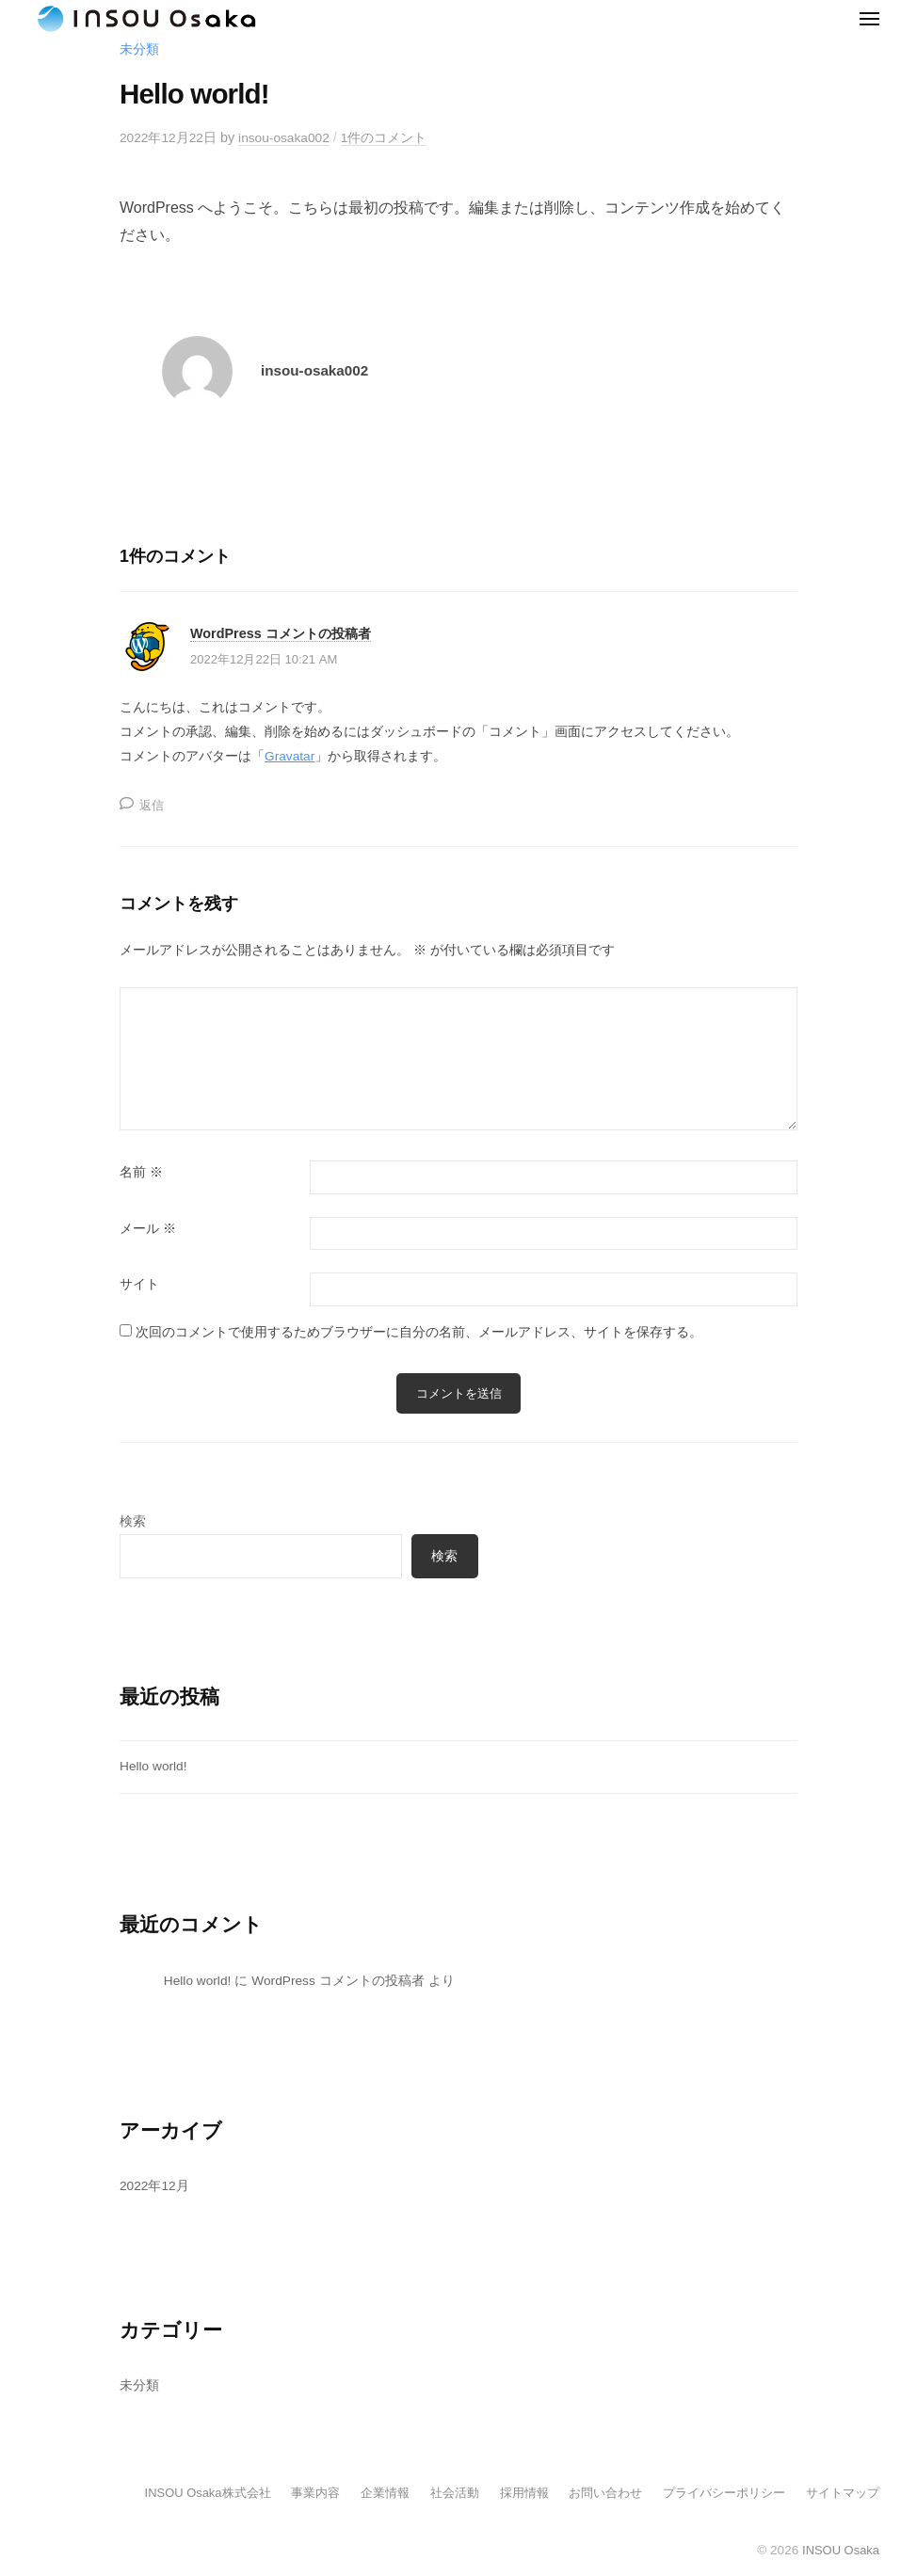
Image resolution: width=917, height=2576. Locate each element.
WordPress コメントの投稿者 (286, 636)
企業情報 (355, 2495)
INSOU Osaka (838, 2553)
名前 (141, 1174)
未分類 (139, 50)
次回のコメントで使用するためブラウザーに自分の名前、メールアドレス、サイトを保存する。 (419, 1332)
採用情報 (501, 2495)
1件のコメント (391, 139)
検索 (133, 1522)
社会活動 (428, 2495)
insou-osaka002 (289, 139)
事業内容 (281, 2495)
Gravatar (291, 756)
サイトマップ (839, 2495)
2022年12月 (155, 2188)
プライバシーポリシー (714, 2495)
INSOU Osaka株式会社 (167, 2495)
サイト (139, 1286)
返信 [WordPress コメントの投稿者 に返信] (152, 806)
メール (148, 1230)
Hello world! (155, 1768)
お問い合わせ (587, 2495)
